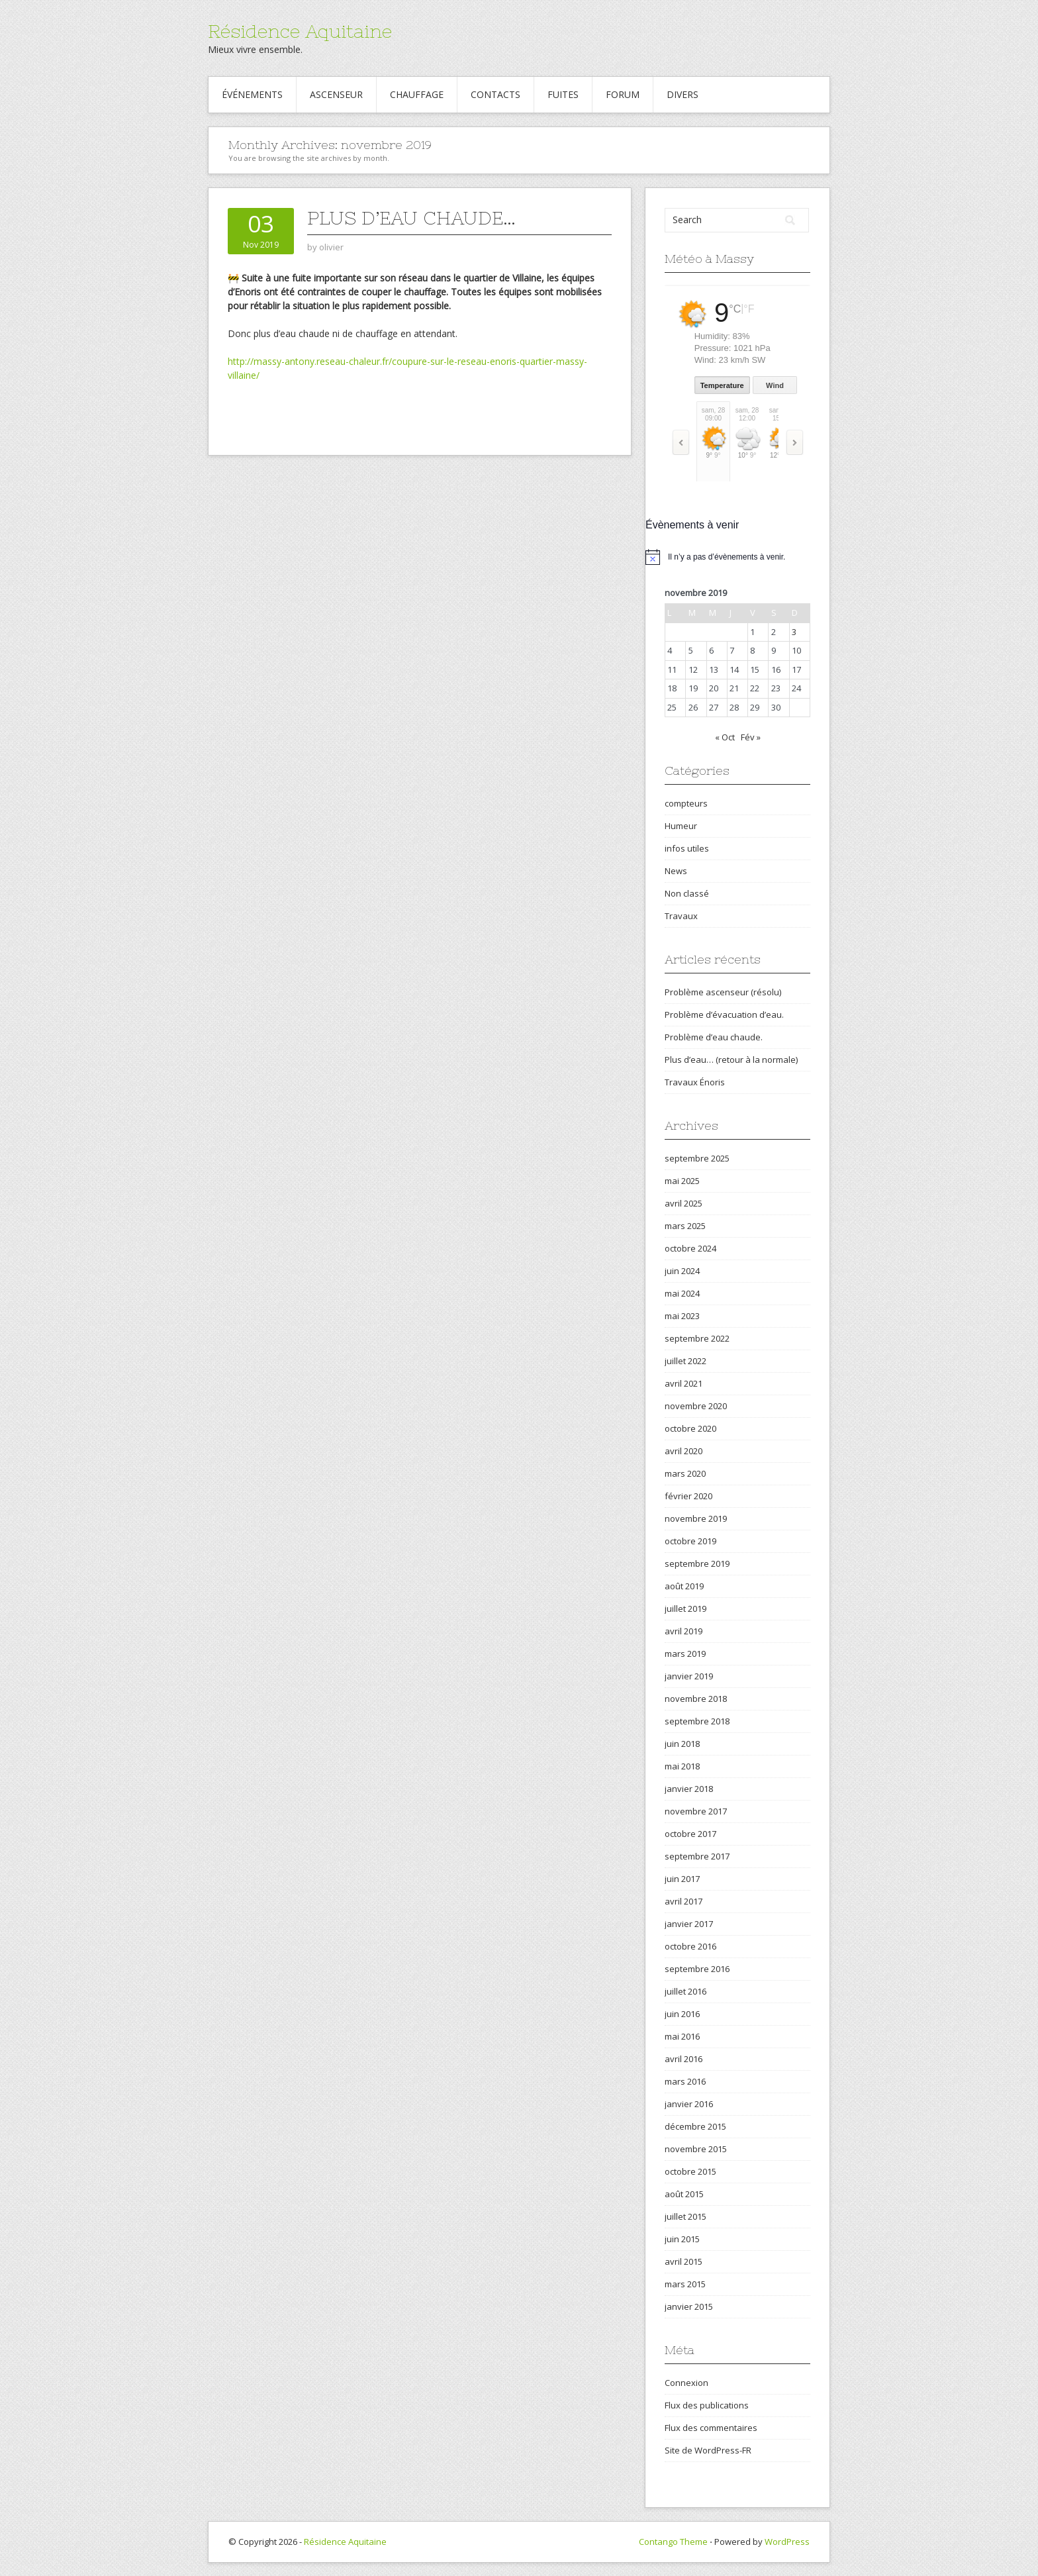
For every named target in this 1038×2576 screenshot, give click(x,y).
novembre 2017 (696, 1811)
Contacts (495, 94)
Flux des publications (707, 2405)
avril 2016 (683, 2059)
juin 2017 (682, 1879)
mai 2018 (682, 1766)
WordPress (787, 2542)
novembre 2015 (696, 2149)
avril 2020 (683, 1451)
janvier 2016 (689, 2104)
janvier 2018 (689, 1789)
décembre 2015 (695, 2126)
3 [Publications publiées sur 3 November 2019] (794, 632)
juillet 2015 (685, 2216)
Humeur (681, 826)
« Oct (725, 737)
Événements (252, 94)
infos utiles (687, 848)
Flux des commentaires (711, 2428)
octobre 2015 (690, 2171)
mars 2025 (685, 1226)
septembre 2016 (697, 1969)
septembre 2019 (697, 1563)
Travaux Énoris (695, 1082)
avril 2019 (683, 1631)
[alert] (737, 557)
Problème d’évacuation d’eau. (724, 1014)
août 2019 (684, 1586)
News (676, 871)
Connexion (686, 2383)
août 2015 (684, 2194)
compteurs (686, 803)
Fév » (751, 737)
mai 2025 (682, 1181)
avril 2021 (683, 1383)
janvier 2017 (689, 1924)
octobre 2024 (690, 1248)
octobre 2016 (690, 1946)
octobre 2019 (690, 1541)
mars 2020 (685, 1473)
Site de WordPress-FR (708, 2450)
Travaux (681, 916)
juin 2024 (682, 1271)
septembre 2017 (697, 1856)
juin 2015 (682, 2239)
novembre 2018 (696, 1699)
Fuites (563, 94)
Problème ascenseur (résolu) (723, 992)
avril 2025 (683, 1203)
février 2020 (688, 1496)
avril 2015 (683, 2261)
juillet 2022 (685, 1361)
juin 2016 (682, 2014)
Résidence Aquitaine (300, 31)
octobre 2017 (690, 1834)
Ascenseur (336, 94)
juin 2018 (682, 1744)
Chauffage (417, 94)
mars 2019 (685, 1654)
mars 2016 (685, 2081)
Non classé (687, 893)
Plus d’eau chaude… (411, 217)
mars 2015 (685, 2284)
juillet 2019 (685, 1608)
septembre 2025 (697, 1158)
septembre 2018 (697, 1721)
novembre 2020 (696, 1406)
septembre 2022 (697, 1338)
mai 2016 (682, 2036)
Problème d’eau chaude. (714, 1037)
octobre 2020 (690, 1428)
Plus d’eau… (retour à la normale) (731, 1059)
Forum (622, 94)
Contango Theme (673, 2542)
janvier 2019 (689, 1676)
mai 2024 (682, 1293)
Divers (682, 94)
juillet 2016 (685, 1991)
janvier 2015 (689, 2306)
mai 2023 (682, 1316)
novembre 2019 (696, 1518)
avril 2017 (683, 1901)
